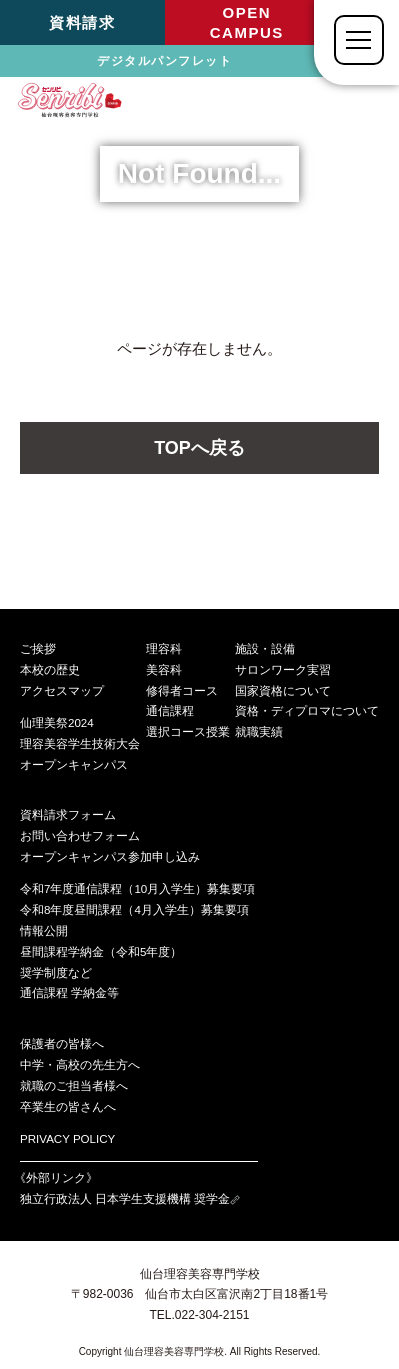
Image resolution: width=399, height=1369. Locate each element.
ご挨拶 (38, 649)
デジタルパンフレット (164, 61)
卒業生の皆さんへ (68, 1107)
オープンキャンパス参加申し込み (110, 857)
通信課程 (170, 711)
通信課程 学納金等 (69, 993)
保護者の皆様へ (62, 1044)
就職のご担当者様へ (74, 1086)
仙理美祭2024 (57, 723)
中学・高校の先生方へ (80, 1065)
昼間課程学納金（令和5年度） (101, 952)
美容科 (164, 670)
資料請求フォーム (68, 815)
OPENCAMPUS (247, 22)
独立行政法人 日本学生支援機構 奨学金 (130, 1199)
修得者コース (182, 691)
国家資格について (283, 691)
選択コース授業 (188, 732)
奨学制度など (56, 973)
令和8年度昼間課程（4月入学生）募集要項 (134, 910)
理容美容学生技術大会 (80, 744)
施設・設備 (265, 649)
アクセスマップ (62, 691)
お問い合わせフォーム (80, 836)
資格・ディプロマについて (307, 711)
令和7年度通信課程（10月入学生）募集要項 (137, 889)
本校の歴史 (50, 670)
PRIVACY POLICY (67, 1139)
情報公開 (44, 931)
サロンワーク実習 (283, 670)
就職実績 (259, 732)
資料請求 (82, 22)
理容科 (164, 649)
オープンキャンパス (74, 765)
